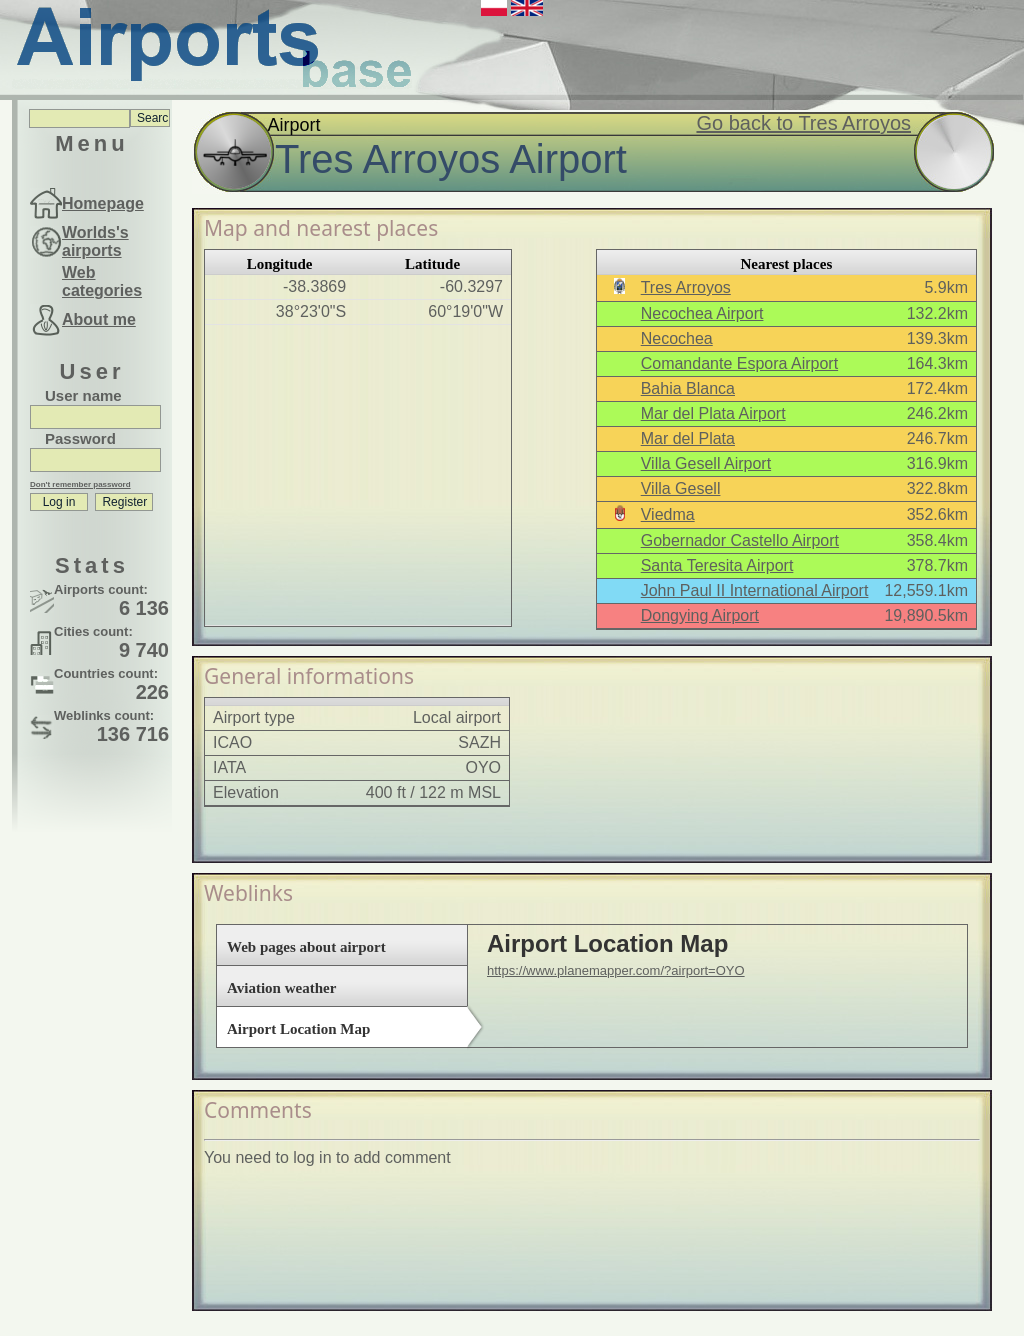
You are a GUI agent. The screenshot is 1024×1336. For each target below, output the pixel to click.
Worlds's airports (95, 241)
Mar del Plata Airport (713, 413)
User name (83, 395)
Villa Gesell (681, 488)
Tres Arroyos (686, 287)
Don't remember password (80, 484)
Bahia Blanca (688, 388)
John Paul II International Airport (755, 590)
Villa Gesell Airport (706, 463)
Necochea (677, 338)
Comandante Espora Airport (739, 363)
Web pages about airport (306, 947)
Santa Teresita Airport (717, 565)
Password (80, 438)
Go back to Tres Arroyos (803, 123)
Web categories (102, 281)
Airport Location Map (298, 1029)
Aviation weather (281, 988)
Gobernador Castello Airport (740, 540)
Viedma (668, 514)
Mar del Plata (688, 438)
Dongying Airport (700, 615)
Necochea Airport (702, 313)
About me (99, 319)
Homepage (103, 203)
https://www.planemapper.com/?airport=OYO (616, 970)
